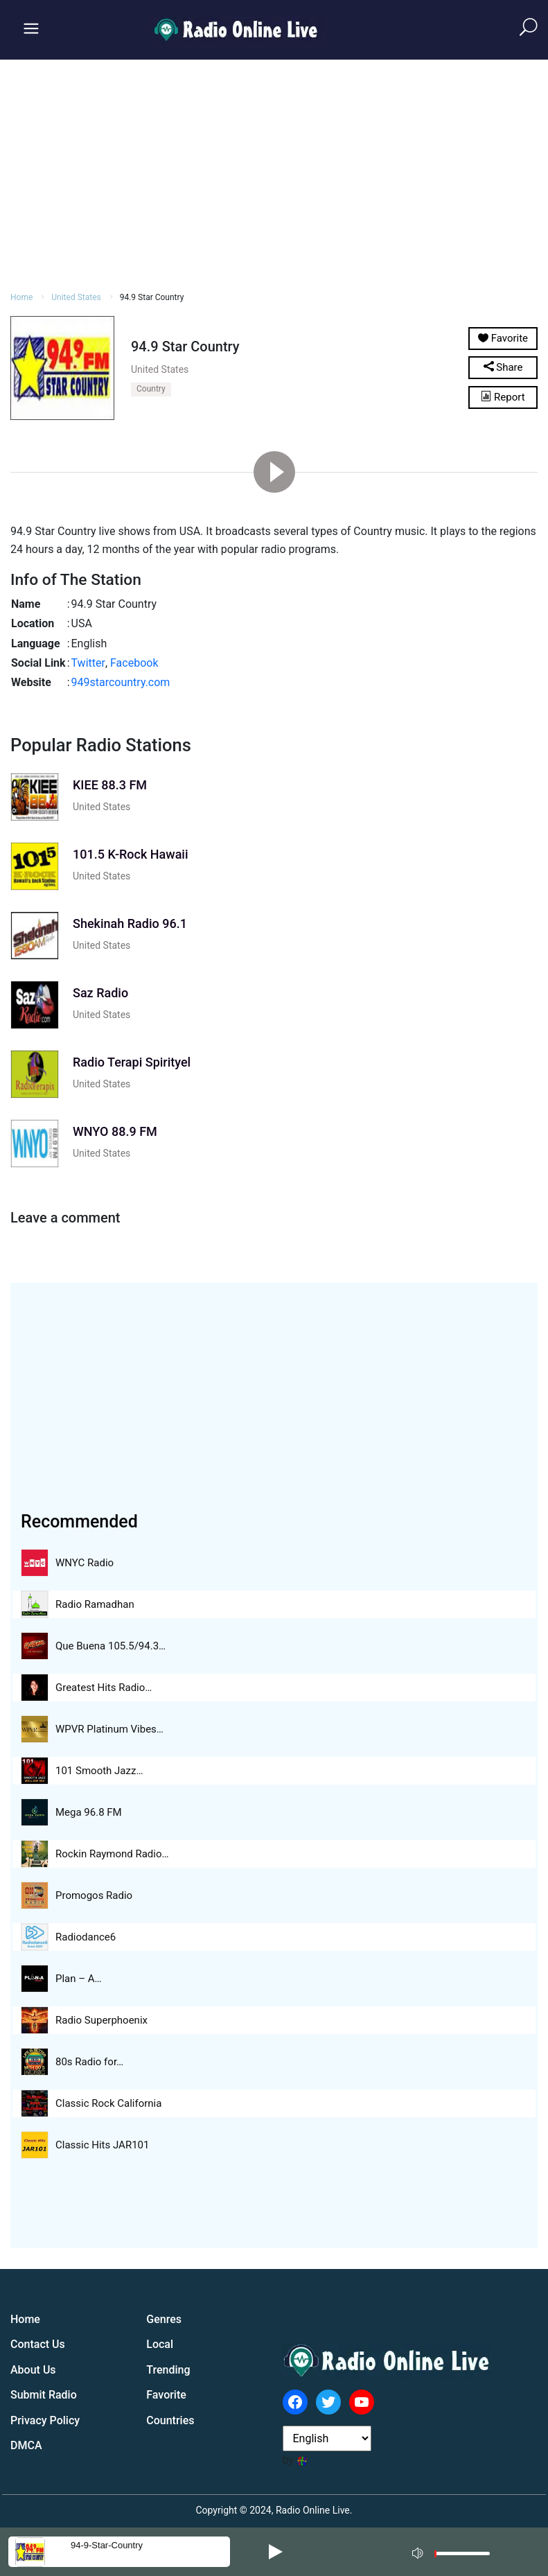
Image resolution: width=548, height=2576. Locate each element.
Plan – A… (78, 1978)
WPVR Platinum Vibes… (109, 1729)
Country (151, 389)
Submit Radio (43, 2394)
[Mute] (419, 2551)
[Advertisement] (274, 173)
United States (75, 297)
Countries (170, 2420)
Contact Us (37, 2344)
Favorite (166, 2394)
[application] (455, 2552)
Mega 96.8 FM (88, 1812)
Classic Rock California (108, 2103)
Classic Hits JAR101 (102, 2145)
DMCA (26, 2445)
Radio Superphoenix (101, 2020)
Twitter (88, 662)
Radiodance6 (85, 1937)
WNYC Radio (84, 1563)
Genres (164, 2319)
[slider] (462, 2557)
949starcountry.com (120, 682)
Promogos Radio (93, 1895)
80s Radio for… (89, 2062)
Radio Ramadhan (94, 1604)
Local (159, 2344)
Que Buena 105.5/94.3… (110, 1646)
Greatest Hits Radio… (103, 1687)
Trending (168, 2369)
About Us (33, 2369)
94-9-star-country (107, 2545)
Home (21, 297)
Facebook (134, 662)
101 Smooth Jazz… (99, 1770)
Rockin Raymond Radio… (112, 1854)
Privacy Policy (45, 2420)
